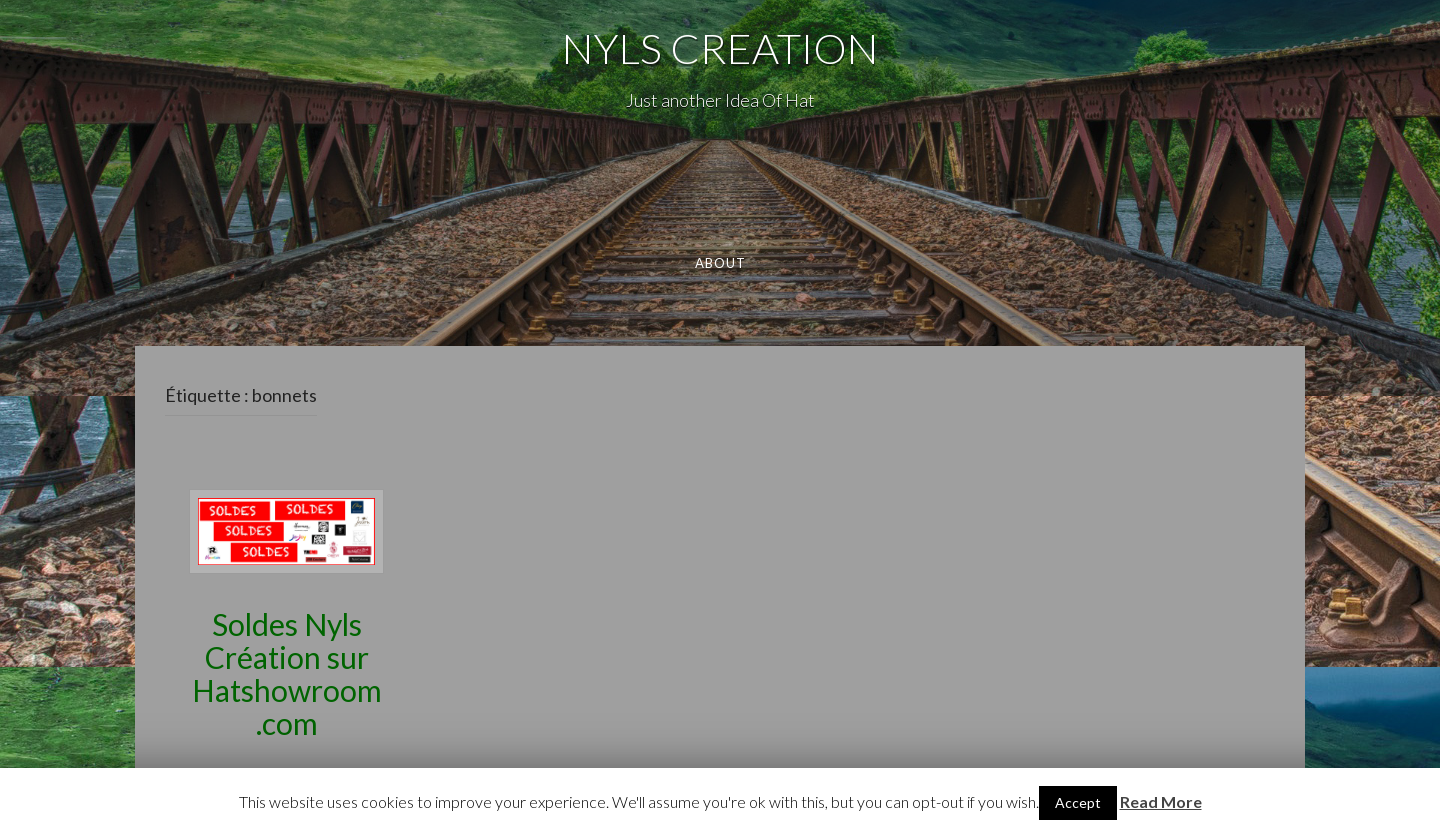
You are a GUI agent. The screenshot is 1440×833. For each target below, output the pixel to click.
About (720, 263)
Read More (1161, 801)
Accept (1078, 802)
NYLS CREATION (720, 48)
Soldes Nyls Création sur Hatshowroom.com (287, 673)
